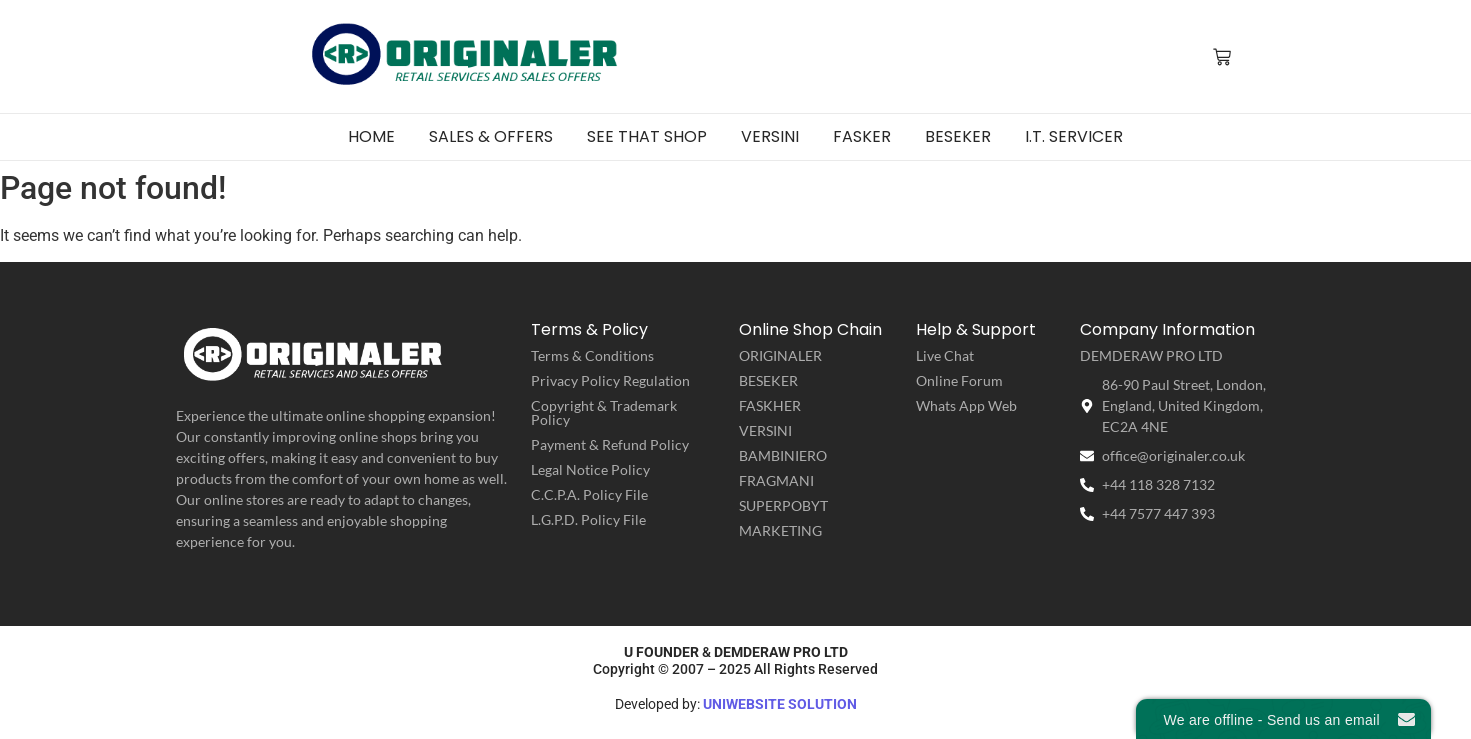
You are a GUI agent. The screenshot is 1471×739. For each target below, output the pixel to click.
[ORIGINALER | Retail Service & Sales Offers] (466, 55)
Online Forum (959, 380)
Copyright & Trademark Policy (604, 412)
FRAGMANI (776, 480)
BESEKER (768, 380)
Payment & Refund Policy (610, 444)
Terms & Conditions (592, 355)
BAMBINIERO (783, 455)
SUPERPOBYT (783, 505)
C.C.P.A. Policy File (589, 494)
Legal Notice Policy (590, 469)
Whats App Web (966, 405)
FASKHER (770, 405)
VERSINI (765, 430)
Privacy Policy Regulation (610, 380)
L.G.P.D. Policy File (588, 519)
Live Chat (945, 355)
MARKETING (780, 530)
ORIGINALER (780, 355)
